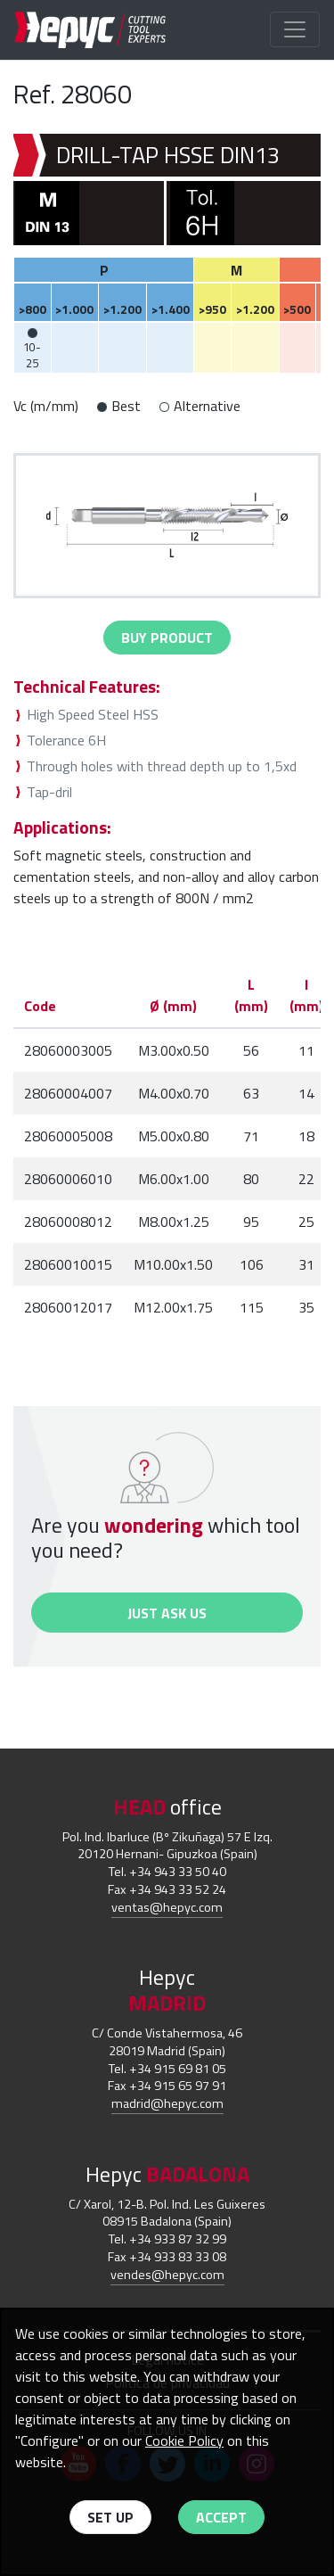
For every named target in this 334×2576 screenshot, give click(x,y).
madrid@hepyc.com (167, 2103)
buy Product (167, 637)
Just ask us (167, 1613)
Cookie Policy (184, 2440)
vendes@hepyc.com (167, 2274)
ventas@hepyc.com (167, 1907)
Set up (110, 2517)
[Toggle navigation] (295, 29)
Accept (221, 2517)
